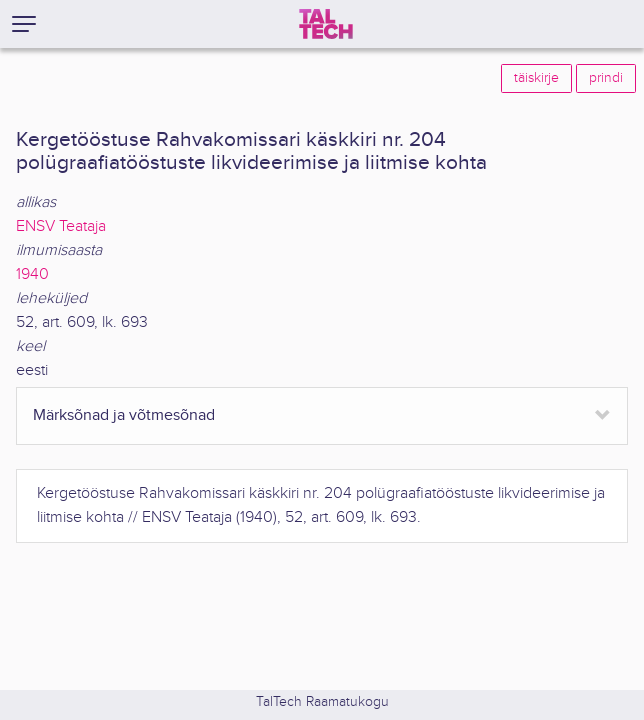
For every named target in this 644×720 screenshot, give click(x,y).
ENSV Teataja (61, 226)
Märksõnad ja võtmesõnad (124, 415)
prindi (606, 78)
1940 (32, 274)
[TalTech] (326, 24)
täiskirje (536, 78)
